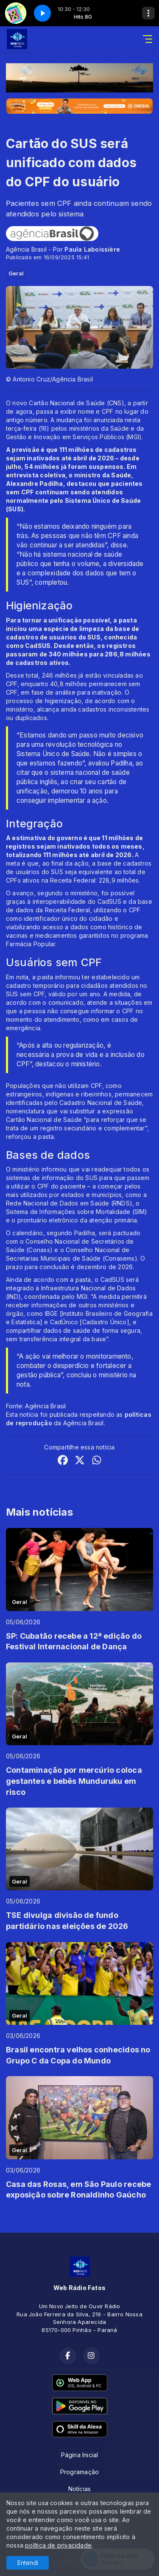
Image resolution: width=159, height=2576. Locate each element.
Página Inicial (79, 2454)
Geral (16, 273)
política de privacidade (58, 2545)
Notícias (79, 2488)
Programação (79, 2471)
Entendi (27, 2562)
